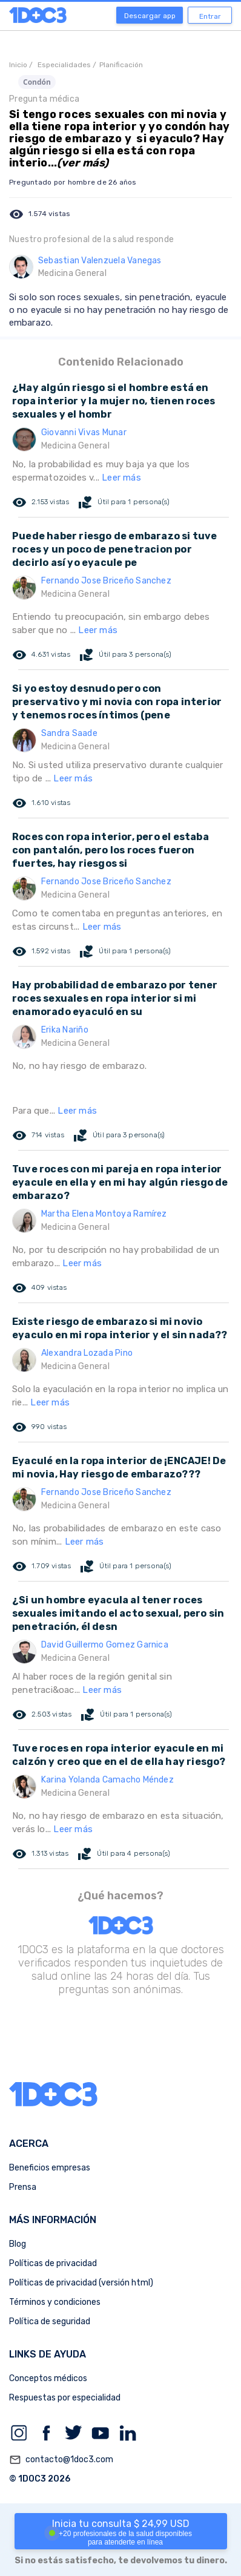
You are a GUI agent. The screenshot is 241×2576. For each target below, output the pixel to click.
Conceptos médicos (48, 2378)
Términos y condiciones (55, 2302)
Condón (37, 82)
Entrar (210, 16)
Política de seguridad (49, 2321)
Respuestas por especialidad (64, 2398)
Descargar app (150, 16)
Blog (17, 2244)
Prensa (22, 2187)
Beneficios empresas (49, 2168)
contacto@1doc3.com (61, 2460)
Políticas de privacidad (53, 2263)
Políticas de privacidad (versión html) (81, 2283)
